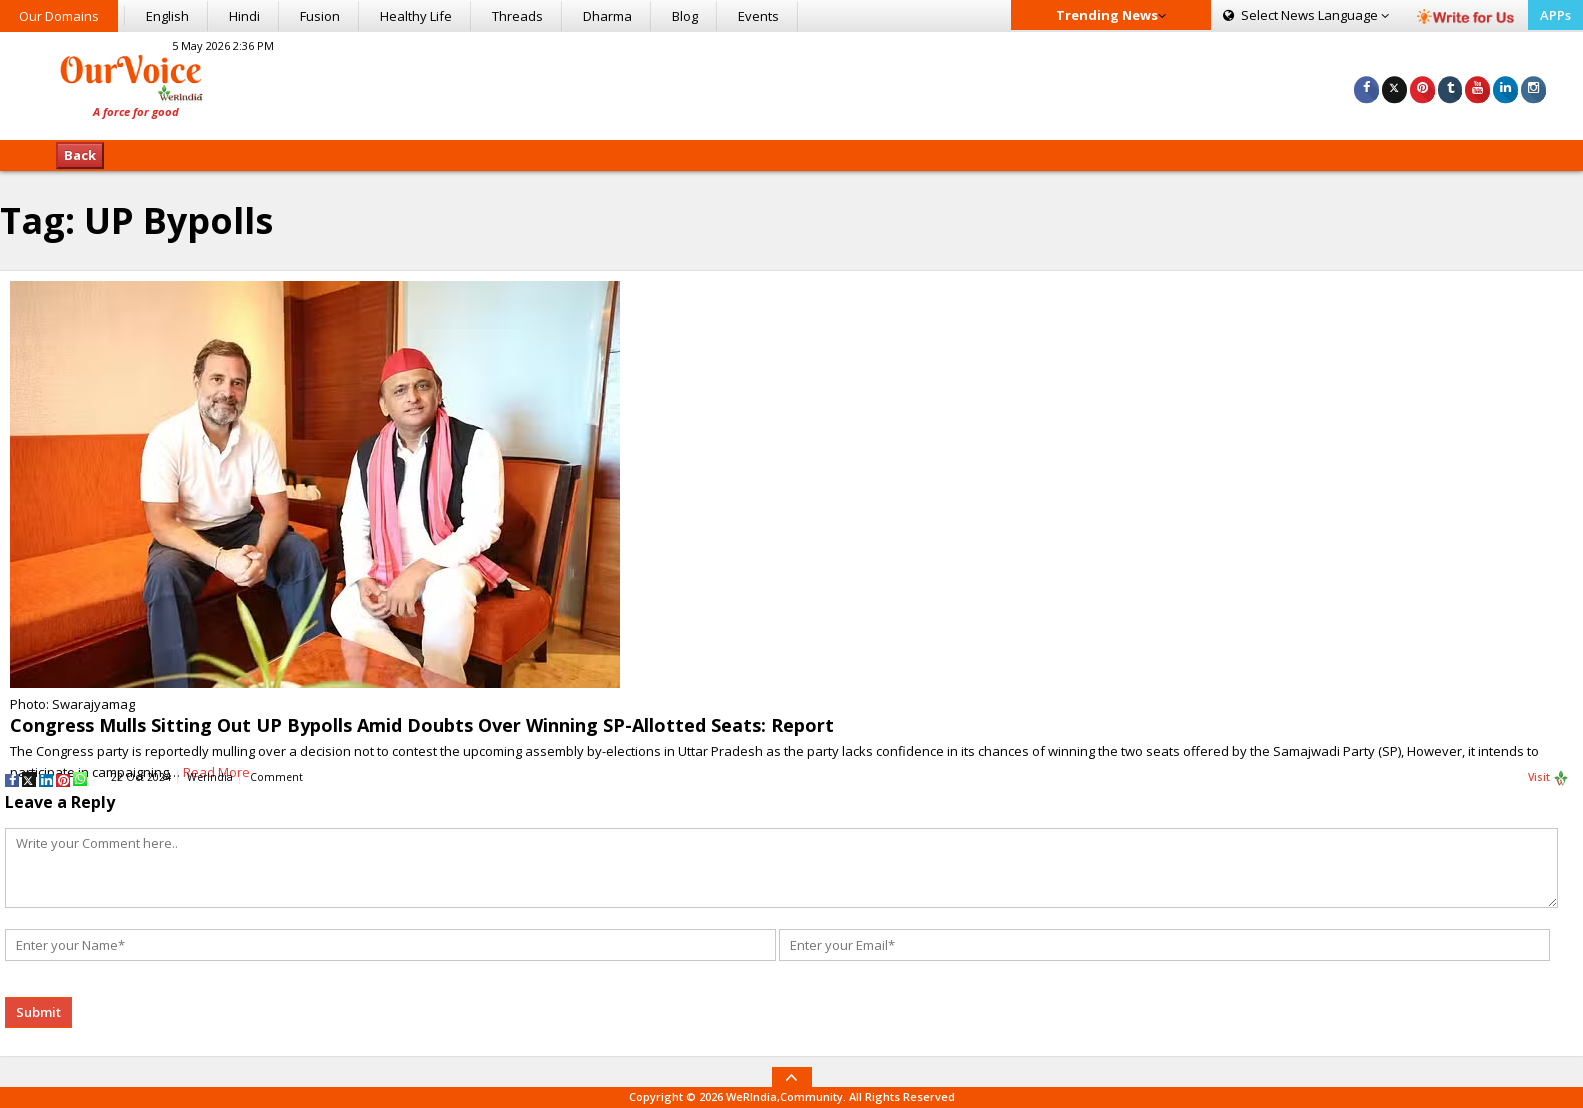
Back (80, 155)
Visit (1548, 778)
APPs (1555, 15)
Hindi (244, 16)
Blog (685, 16)
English (167, 16)
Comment (276, 777)
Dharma (607, 16)
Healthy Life (416, 16)
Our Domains (59, 16)
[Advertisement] (791, 83)
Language (1306, 15)
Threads (517, 16)
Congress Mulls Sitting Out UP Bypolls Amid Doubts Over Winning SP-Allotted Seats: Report (422, 725)
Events (758, 16)
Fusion (320, 16)
